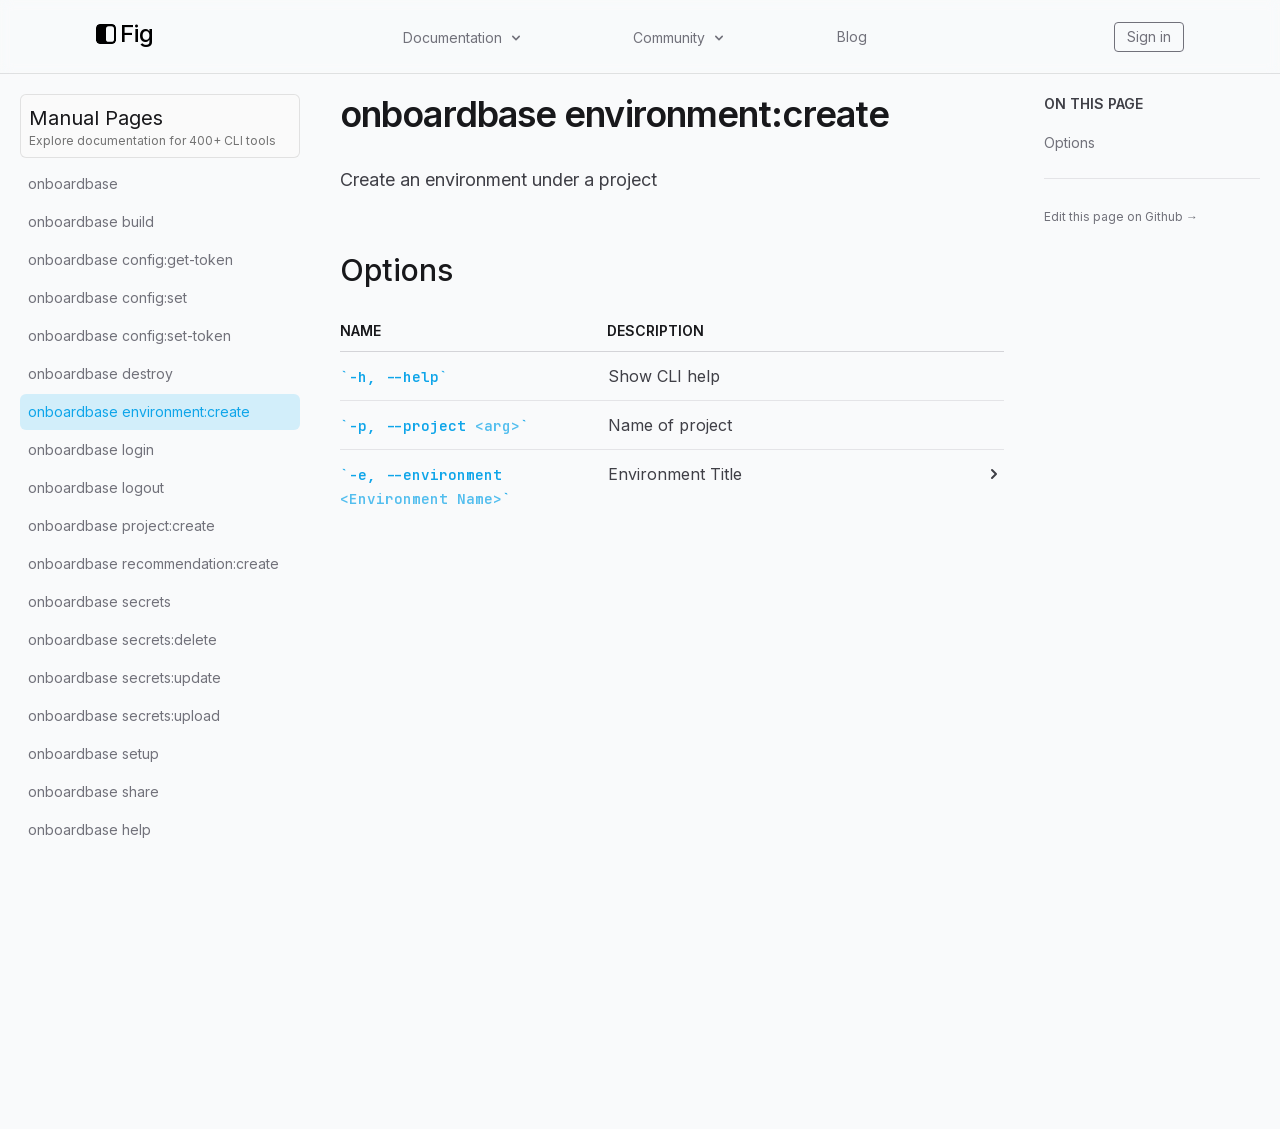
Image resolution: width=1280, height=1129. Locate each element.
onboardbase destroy (100, 373)
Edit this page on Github (1121, 216)
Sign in (1149, 36)
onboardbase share (93, 791)
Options (1069, 142)
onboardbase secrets (99, 601)
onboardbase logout (96, 487)
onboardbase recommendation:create (153, 563)
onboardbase (73, 183)
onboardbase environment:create (139, 411)
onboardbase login (91, 449)
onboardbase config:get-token (130, 259)
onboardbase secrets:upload (124, 715)
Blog (852, 36)
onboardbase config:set (107, 297)
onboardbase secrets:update (124, 677)
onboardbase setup (93, 753)
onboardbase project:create (121, 525)
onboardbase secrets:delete (122, 639)
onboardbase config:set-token (129, 335)
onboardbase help (89, 829)
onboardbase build (91, 221)
